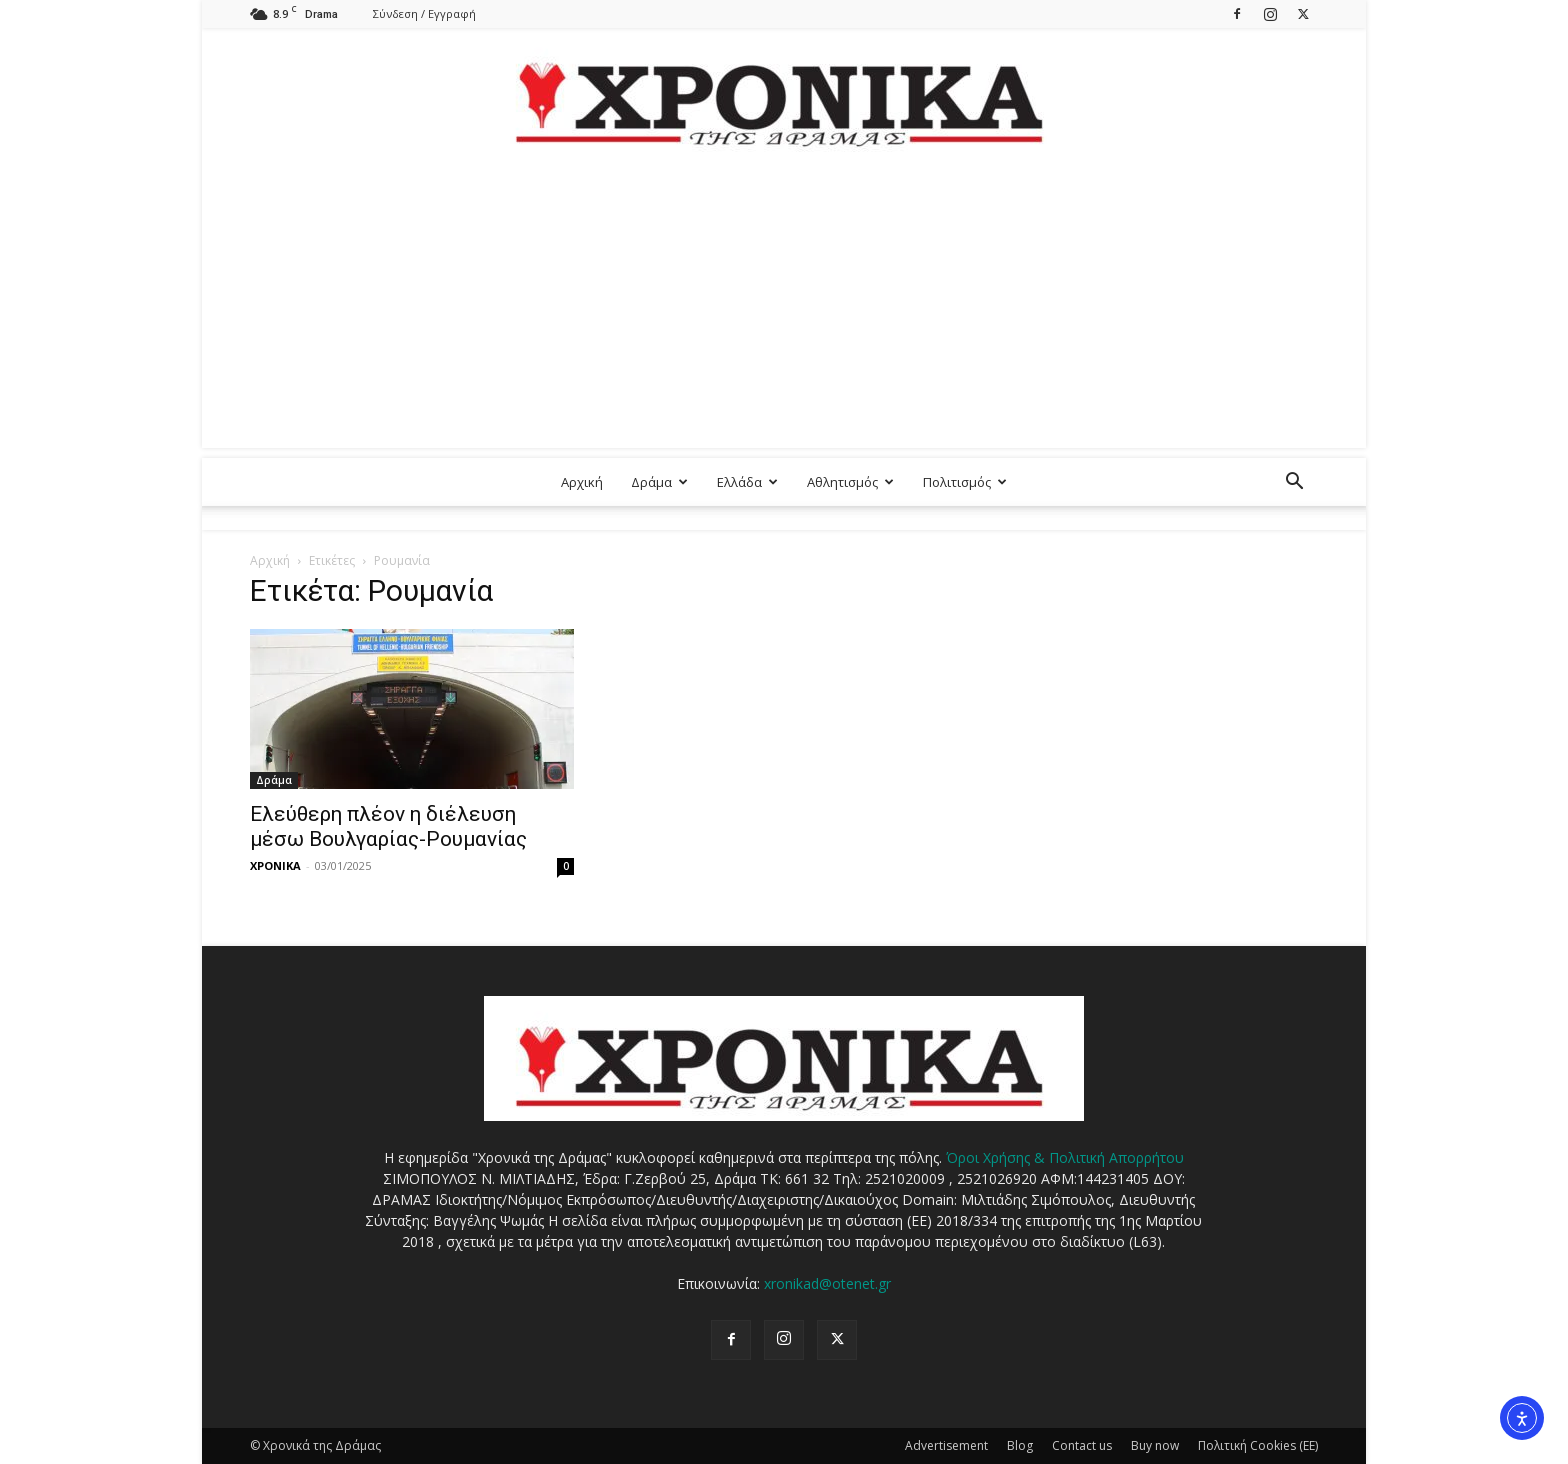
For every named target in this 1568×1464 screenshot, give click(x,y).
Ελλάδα (747, 482)
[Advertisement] (784, 308)
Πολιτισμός (965, 482)
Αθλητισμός (850, 482)
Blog (1020, 1445)
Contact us (1082, 1445)
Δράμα (659, 482)
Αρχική (582, 482)
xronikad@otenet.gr (827, 1283)
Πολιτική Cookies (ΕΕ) (1258, 1445)
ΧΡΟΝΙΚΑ (275, 865)
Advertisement (946, 1445)
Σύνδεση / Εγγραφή (424, 13)
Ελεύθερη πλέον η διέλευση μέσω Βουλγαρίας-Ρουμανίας (388, 826)
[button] (1294, 483)
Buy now (1155, 1445)
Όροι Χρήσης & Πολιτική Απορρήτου (1065, 1157)
